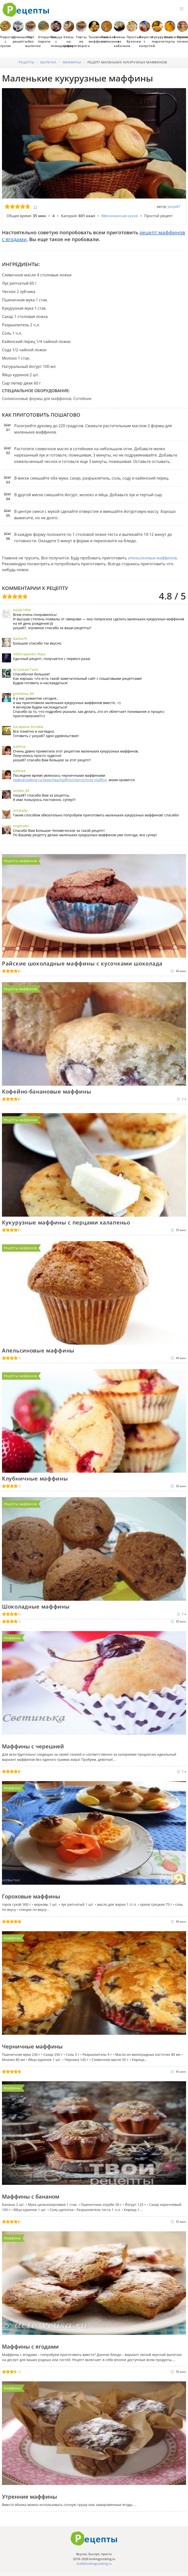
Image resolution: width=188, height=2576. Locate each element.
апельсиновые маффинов (152, 558)
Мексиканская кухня (119, 215)
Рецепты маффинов (20, 861)
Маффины (12, 1637)
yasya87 (173, 206)
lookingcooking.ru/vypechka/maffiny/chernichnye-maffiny (60, 779)
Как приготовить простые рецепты (25, 9)
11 (35, 207)
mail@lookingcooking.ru (94, 2563)
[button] (181, 8)
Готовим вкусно (94, 2538)
